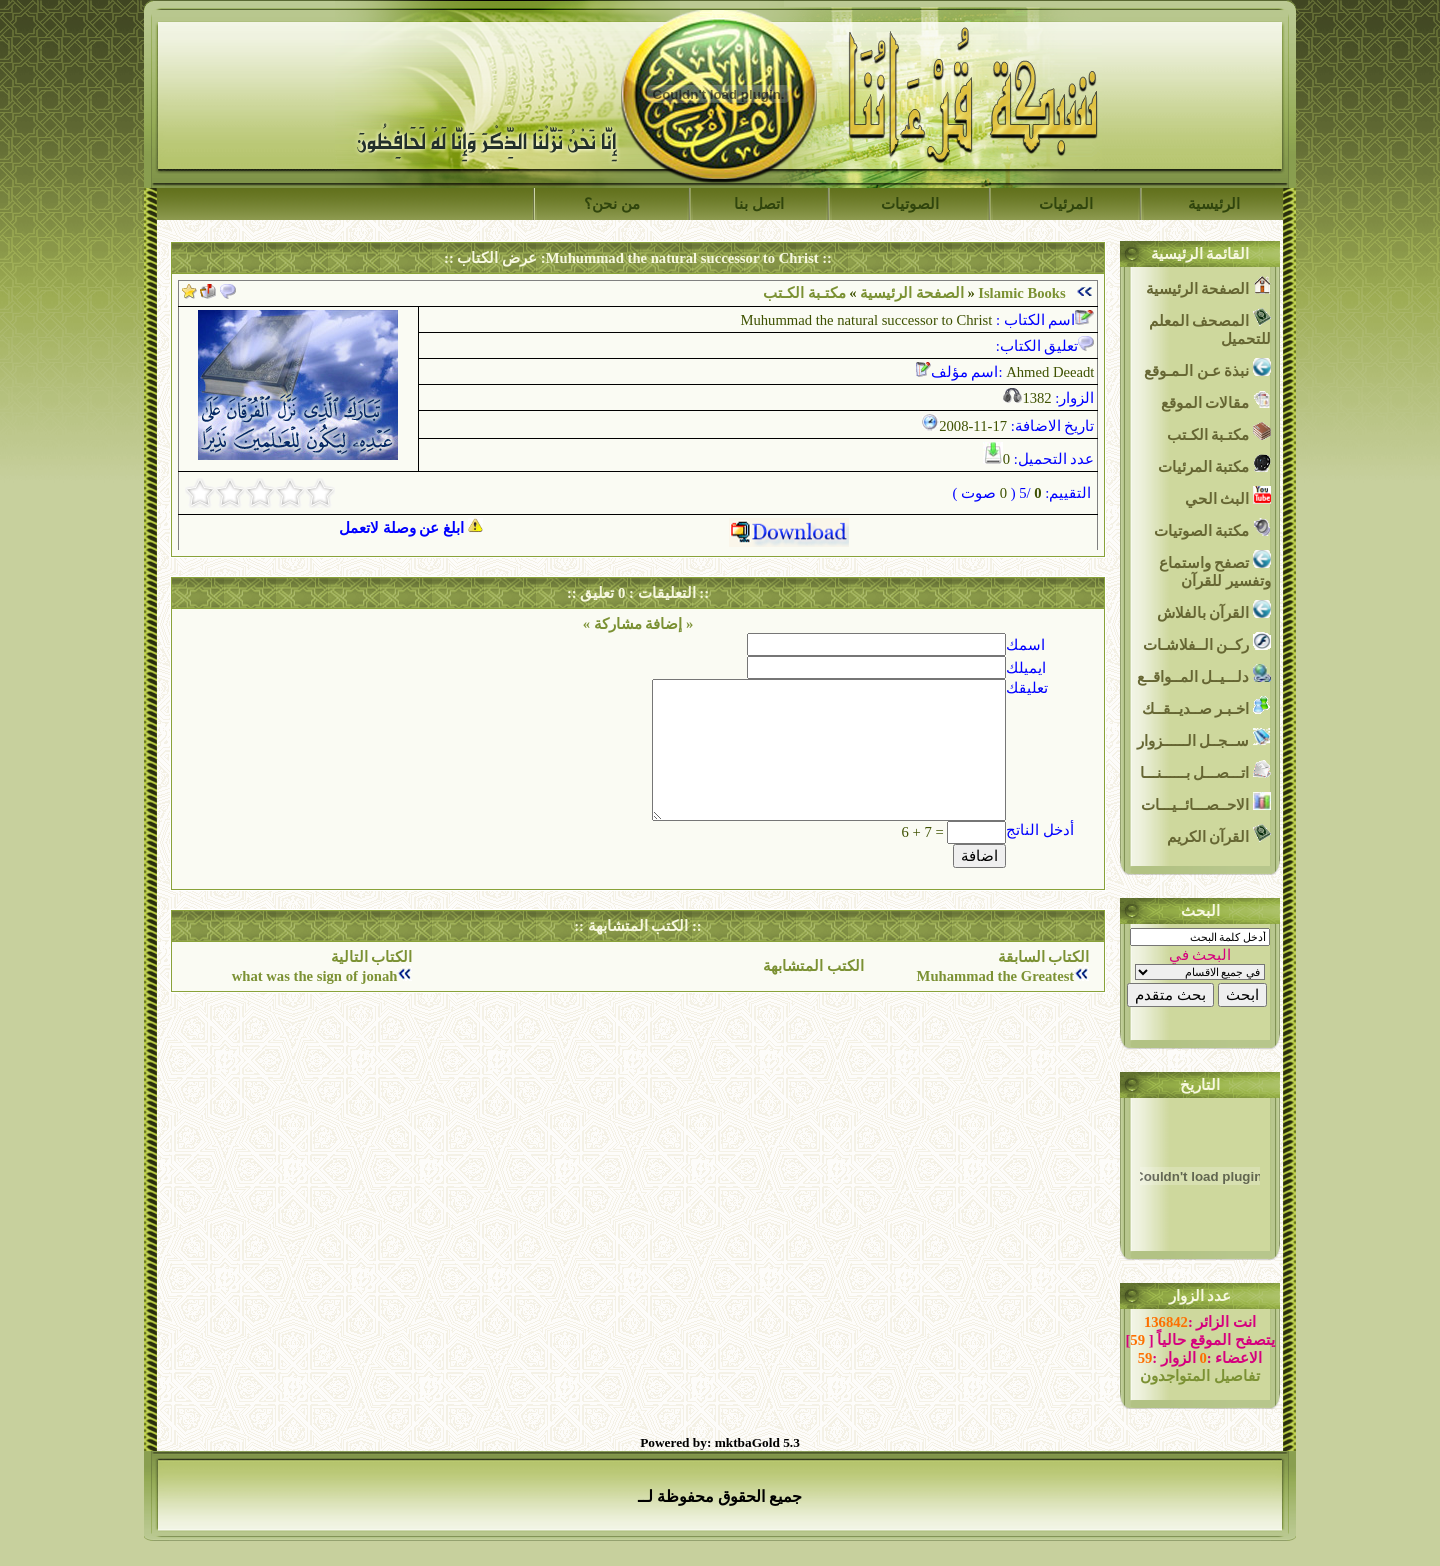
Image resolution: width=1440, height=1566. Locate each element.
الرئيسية (1214, 204)
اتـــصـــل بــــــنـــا (1205, 770)
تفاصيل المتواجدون (1200, 1376)
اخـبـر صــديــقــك (1206, 706)
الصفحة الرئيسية (912, 293)
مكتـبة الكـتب (1219, 432)
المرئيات (1066, 204)
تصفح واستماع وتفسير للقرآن (1215, 569)
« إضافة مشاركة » (638, 624)
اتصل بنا (759, 204)
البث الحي (1228, 496)
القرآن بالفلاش (1214, 610)
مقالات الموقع (1216, 400)
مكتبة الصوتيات (1212, 528)
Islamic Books (1022, 293)
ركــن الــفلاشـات (1207, 642)
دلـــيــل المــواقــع (1204, 674)
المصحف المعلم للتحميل (1210, 327)
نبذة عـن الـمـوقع (1207, 368)
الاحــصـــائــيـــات (1206, 802)
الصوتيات (910, 204)
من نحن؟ (612, 204)
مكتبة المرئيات (1214, 464)
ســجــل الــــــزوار (1204, 738)
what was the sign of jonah (315, 976)
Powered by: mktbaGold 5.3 (720, 1442)
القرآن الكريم (1219, 834)
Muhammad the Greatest (996, 976)
